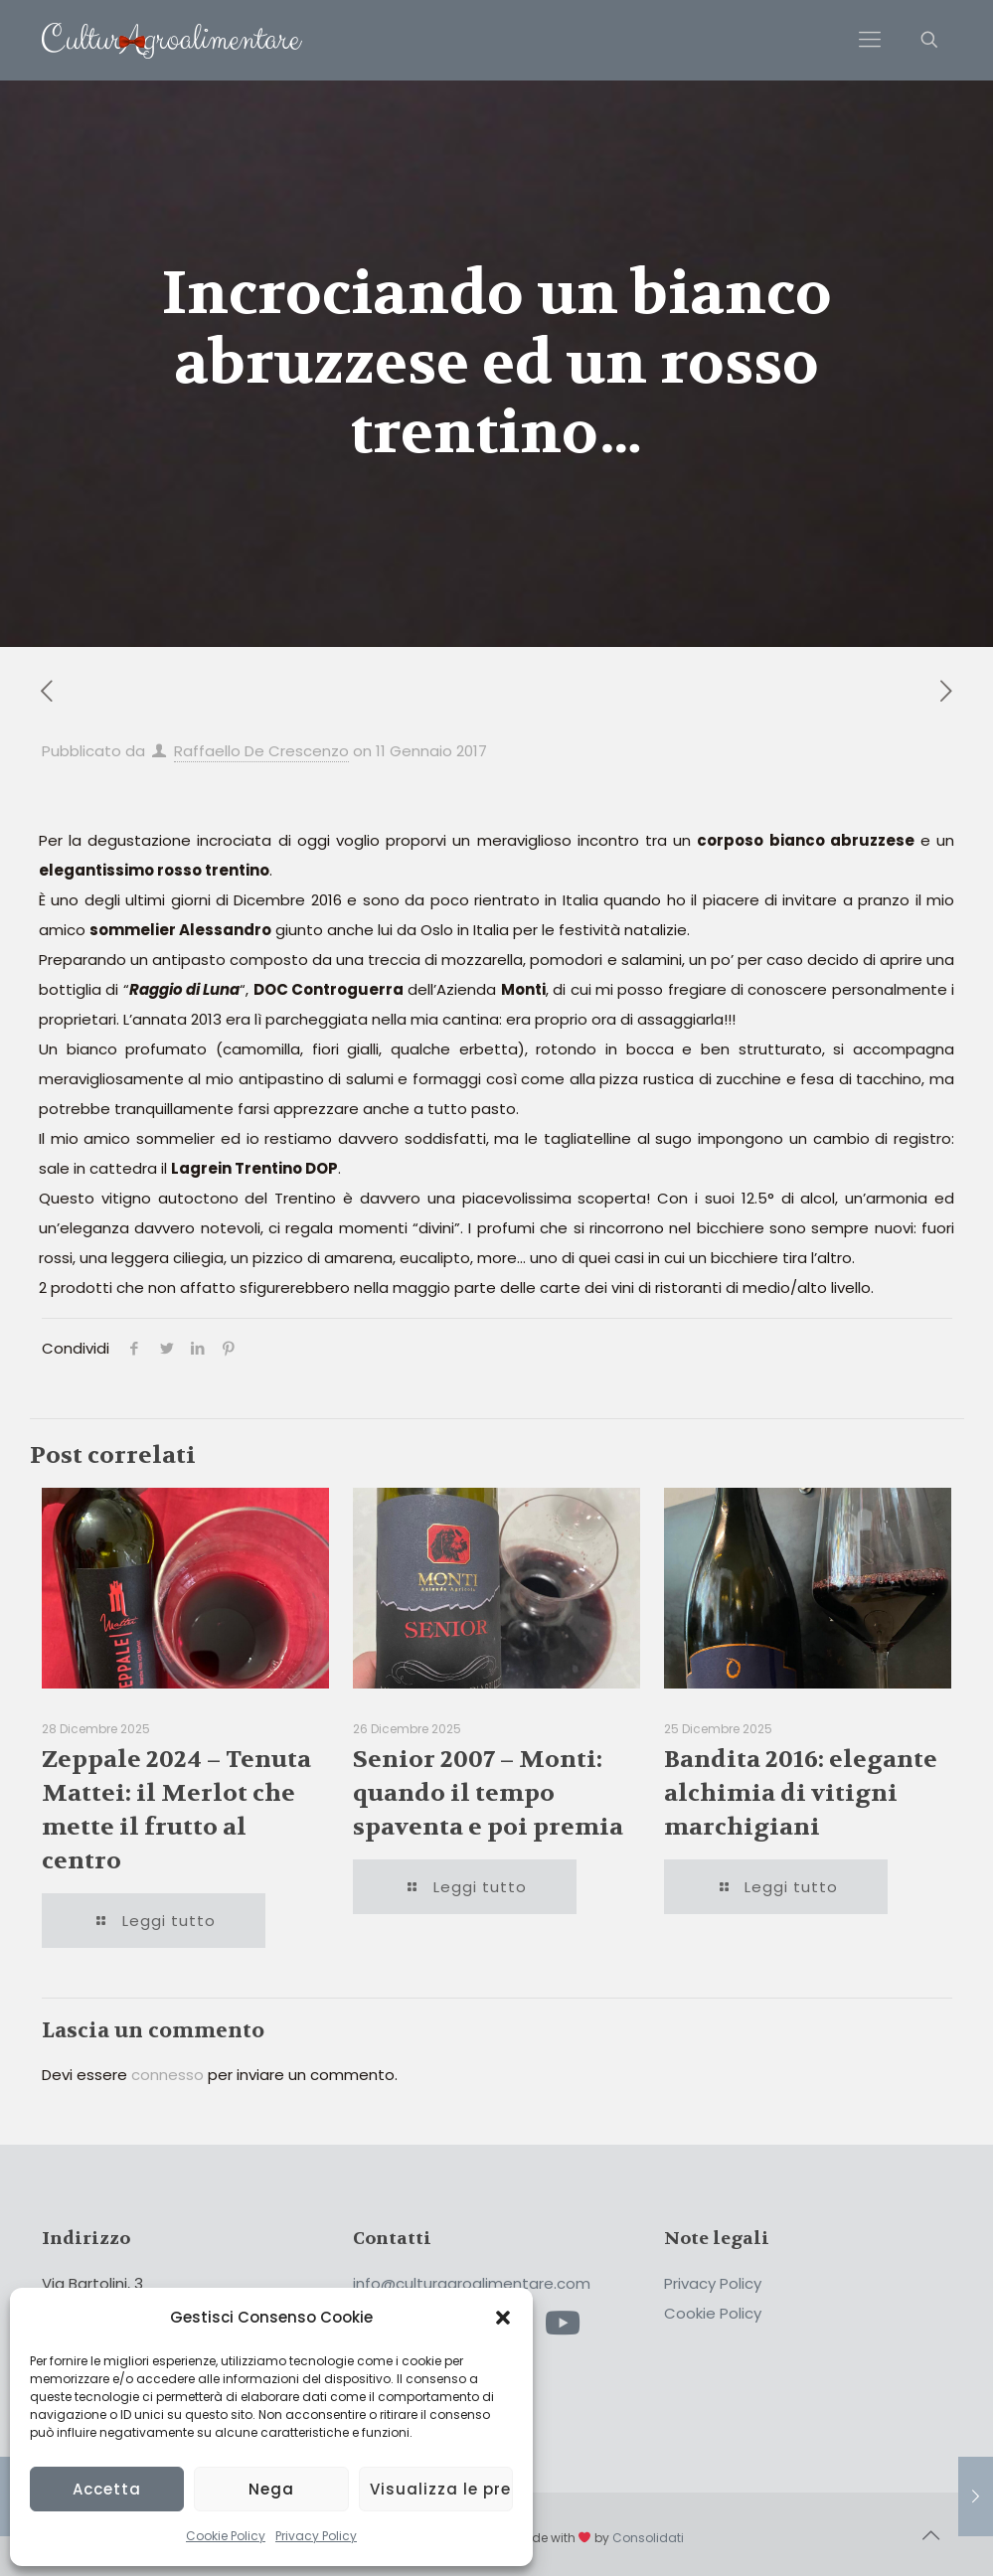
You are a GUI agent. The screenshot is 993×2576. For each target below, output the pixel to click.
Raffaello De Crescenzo (261, 750)
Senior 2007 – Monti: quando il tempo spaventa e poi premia (488, 1793)
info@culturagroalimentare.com (471, 2283)
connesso (167, 2074)
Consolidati (648, 2537)
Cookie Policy (225, 2535)
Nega (271, 2489)
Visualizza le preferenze (441, 2489)
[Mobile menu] (870, 40)
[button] (503, 2318)
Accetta (107, 2489)
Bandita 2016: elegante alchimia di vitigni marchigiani (800, 1793)
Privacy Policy (316, 2535)
